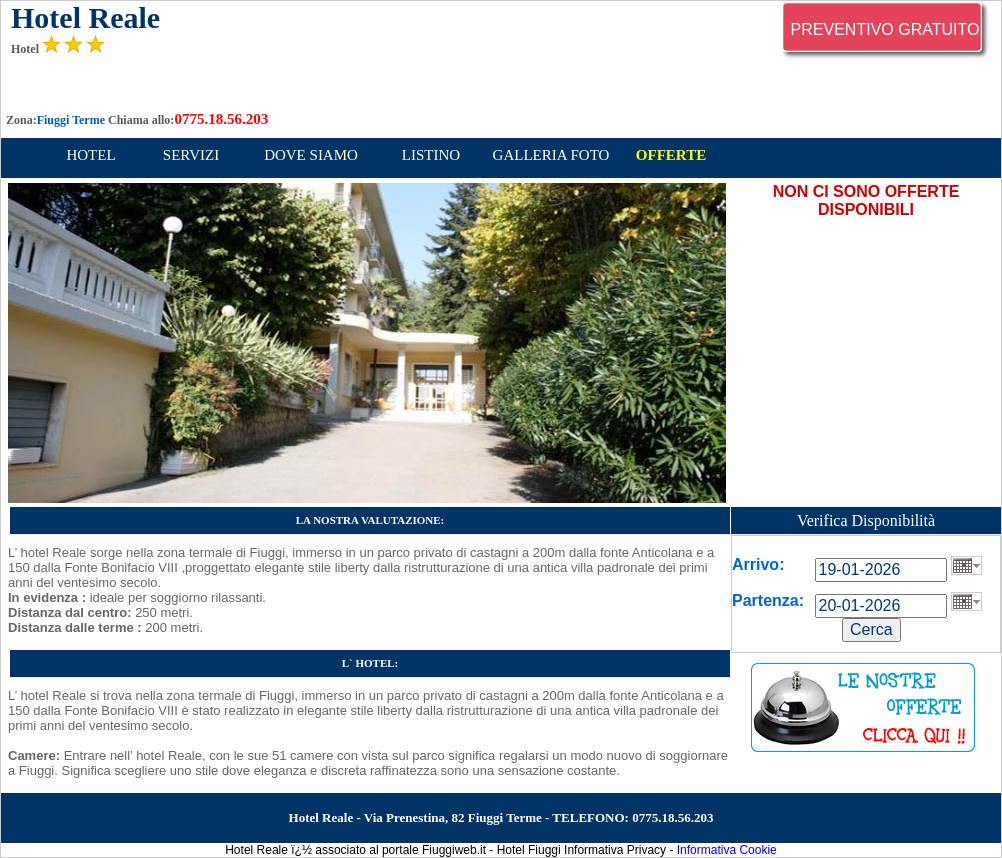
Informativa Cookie (727, 850)
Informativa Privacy (615, 850)
